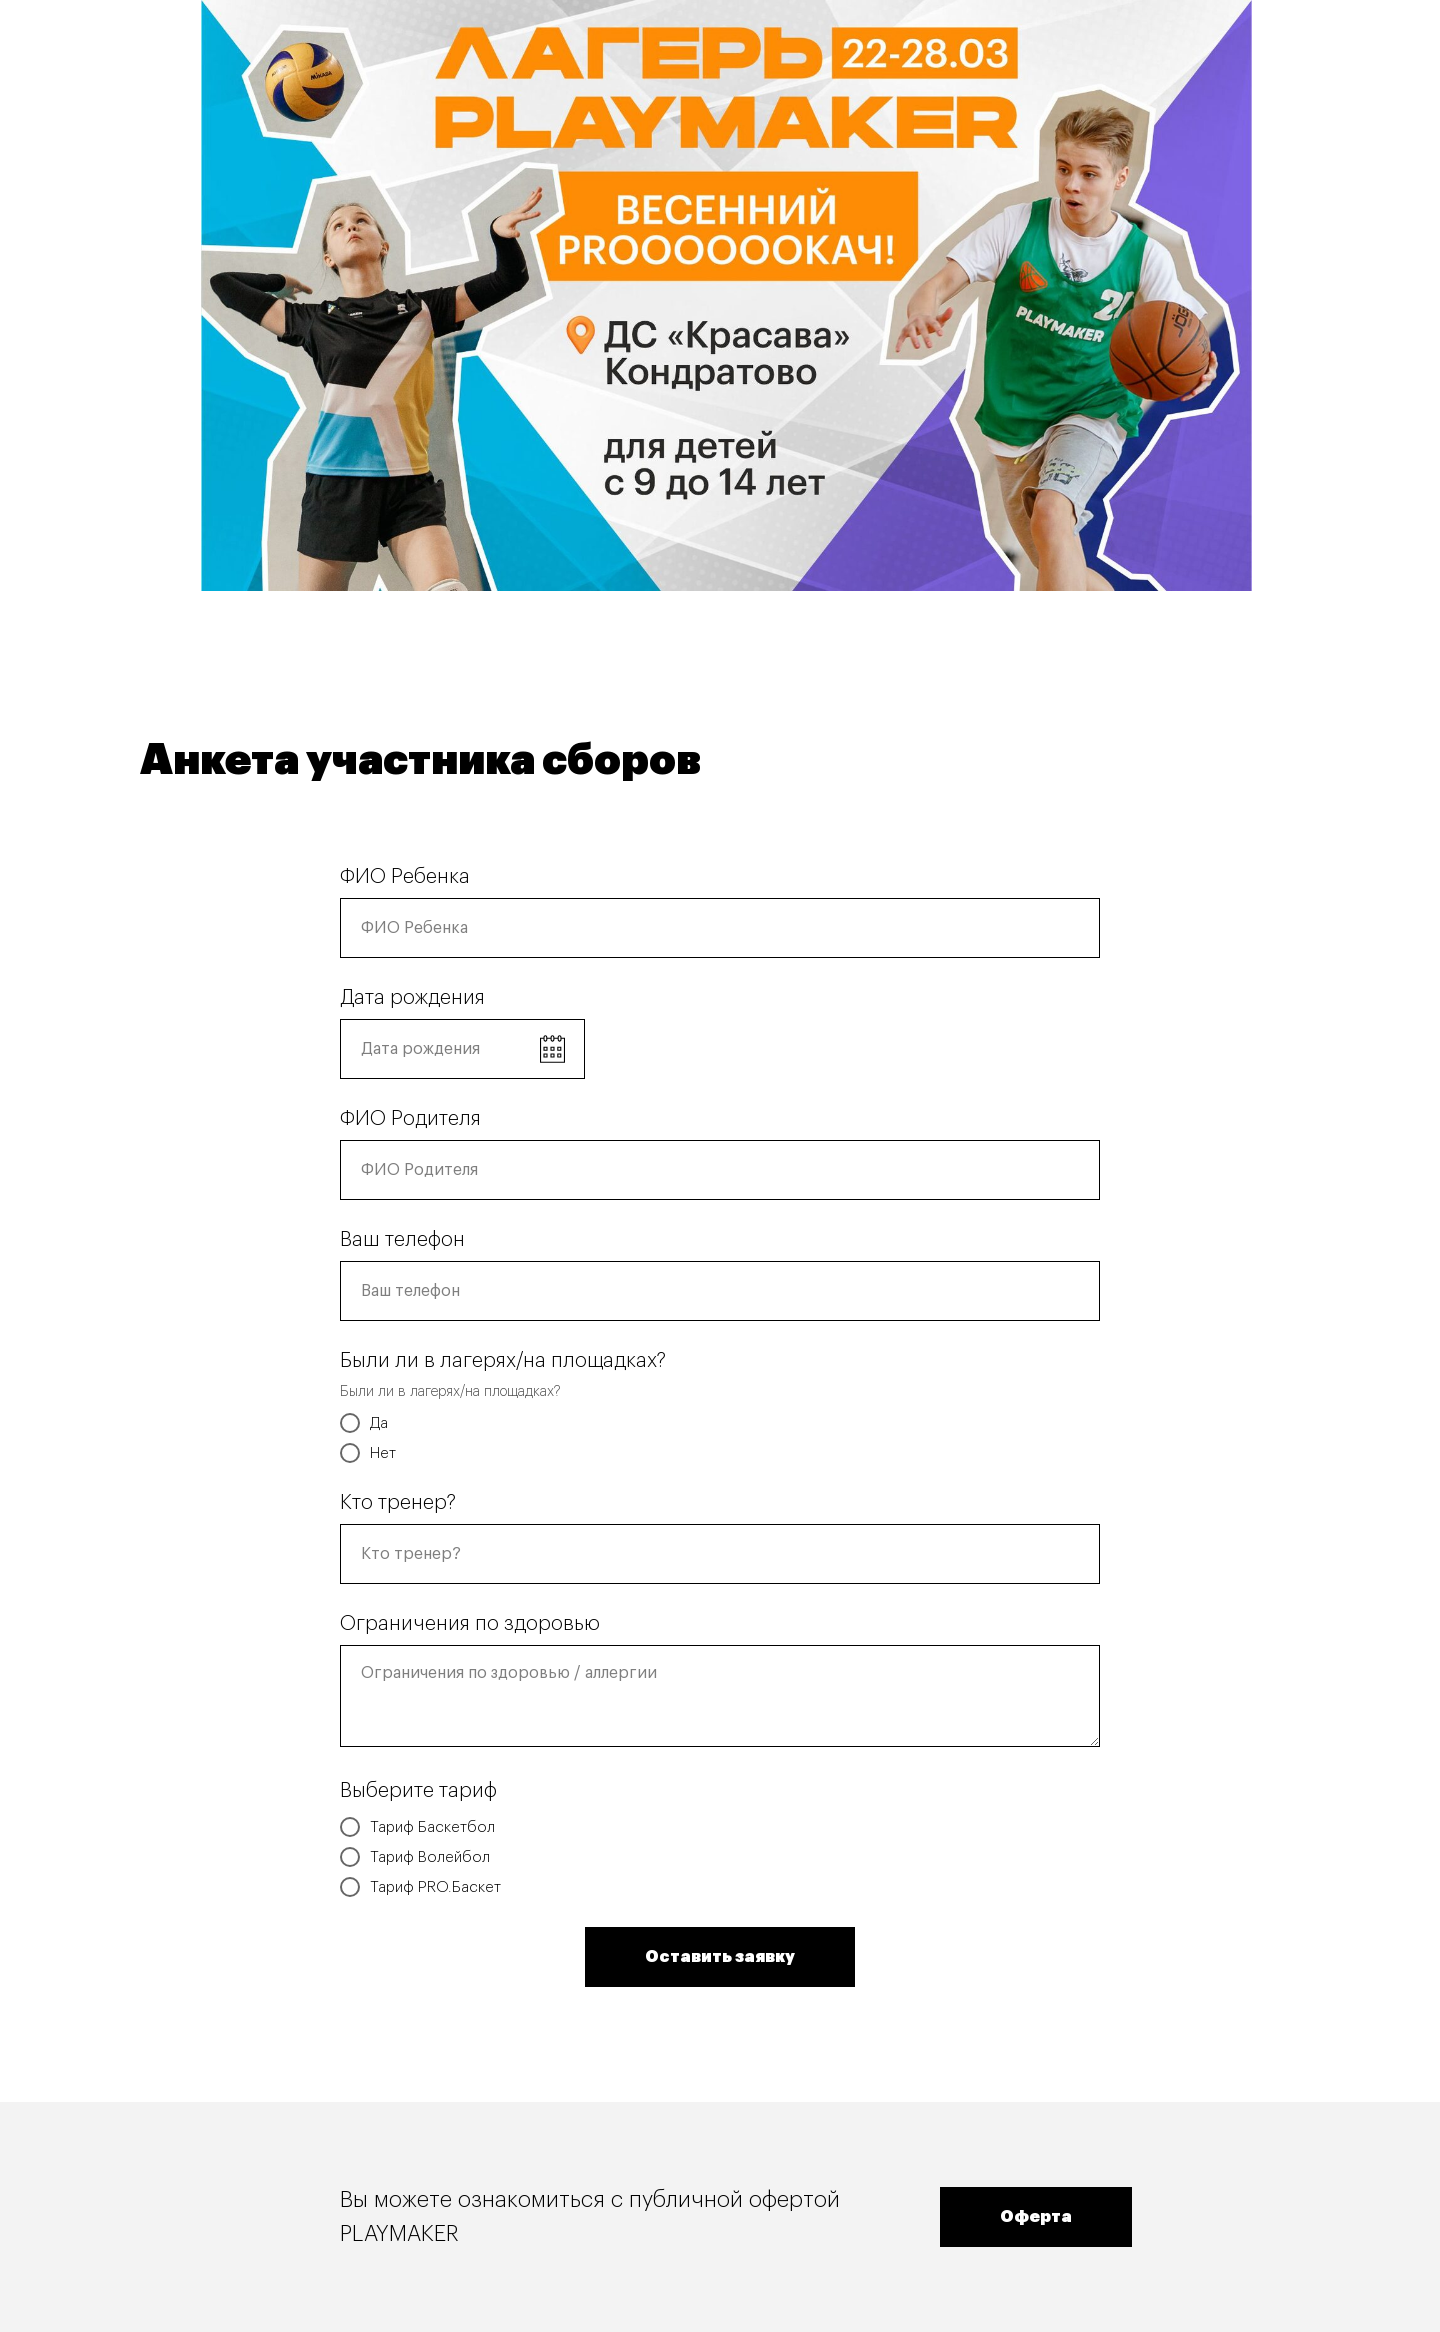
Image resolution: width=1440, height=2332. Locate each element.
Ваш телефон (402, 1240)
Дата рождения (412, 998)
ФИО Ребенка (405, 877)
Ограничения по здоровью (470, 1624)
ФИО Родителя (410, 1119)
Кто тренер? (398, 1503)
